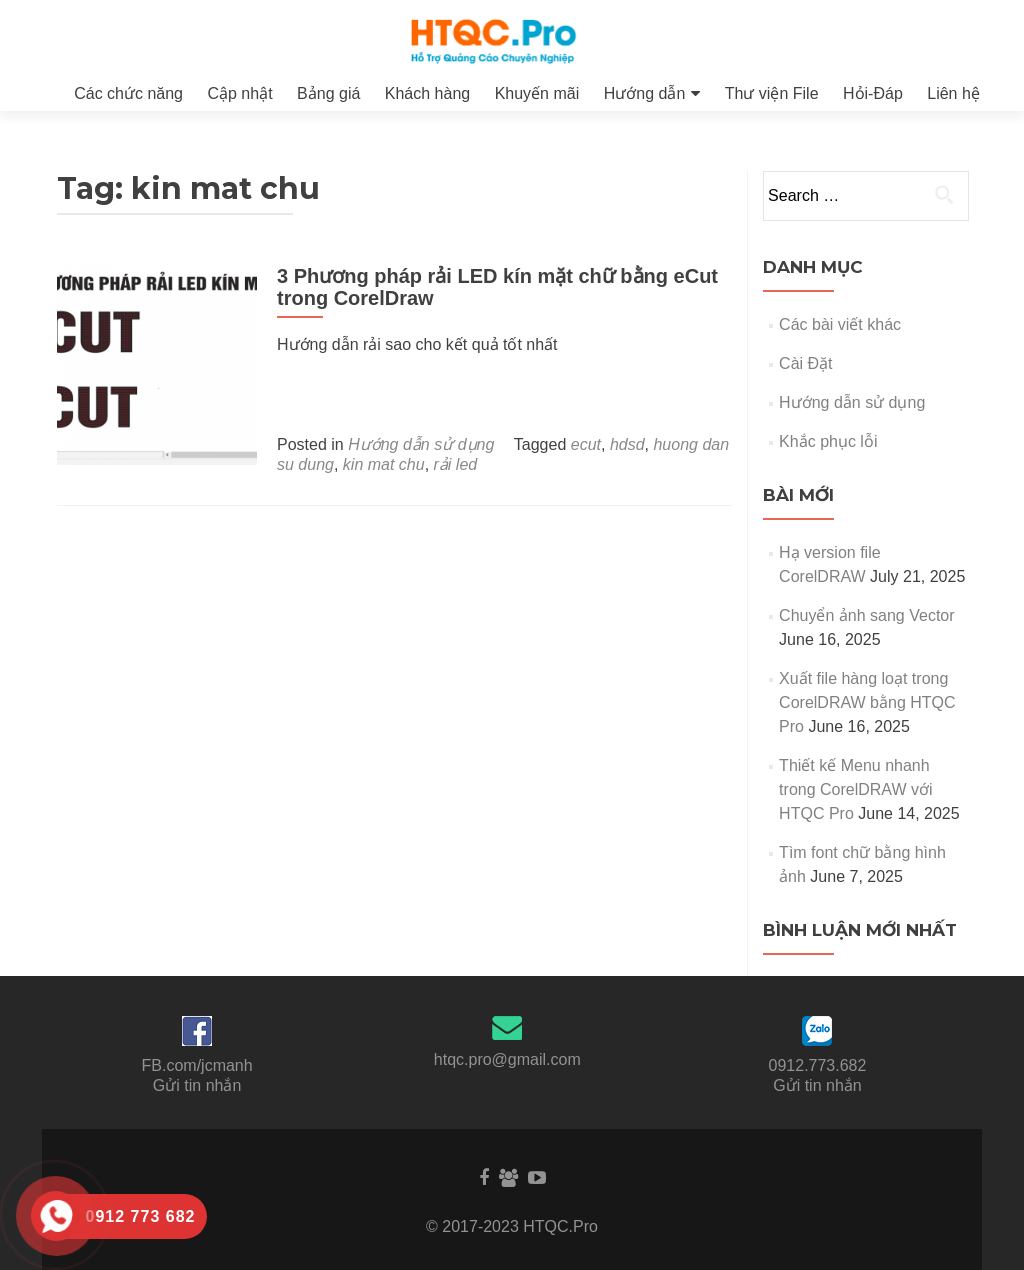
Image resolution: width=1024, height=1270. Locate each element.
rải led (456, 464)
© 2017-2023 (474, 1226)
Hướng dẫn (645, 93)
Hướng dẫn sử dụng (421, 444)
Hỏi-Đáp (873, 93)
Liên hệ (953, 93)
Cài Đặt (805, 363)
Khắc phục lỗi (828, 441)
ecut (586, 444)
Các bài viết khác (840, 324)
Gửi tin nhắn (197, 1085)
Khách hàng (427, 93)
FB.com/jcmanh (197, 1065)
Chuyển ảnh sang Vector (866, 615)
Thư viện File (772, 93)
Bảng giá (328, 93)
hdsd (627, 444)
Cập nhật (239, 93)
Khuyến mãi (537, 93)
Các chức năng (128, 93)
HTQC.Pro (560, 1226)
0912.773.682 (818, 1065)
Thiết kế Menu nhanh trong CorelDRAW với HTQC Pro (855, 789)
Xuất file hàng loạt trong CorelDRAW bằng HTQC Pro (867, 702)
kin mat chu (384, 464)
